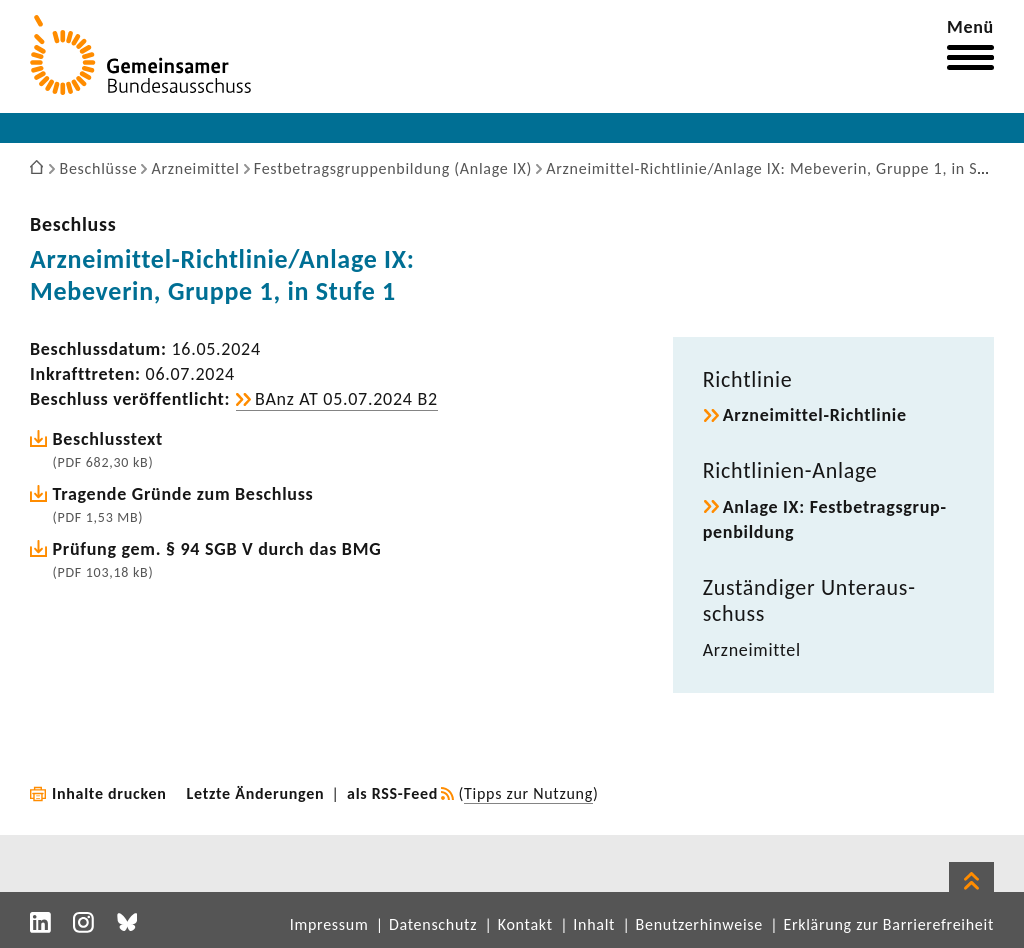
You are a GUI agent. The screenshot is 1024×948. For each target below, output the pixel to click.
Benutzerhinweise (699, 924)
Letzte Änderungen (256, 793)
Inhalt (594, 924)
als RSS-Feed (392, 793)
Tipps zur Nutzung (528, 793)
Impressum (329, 924)
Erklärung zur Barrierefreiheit (888, 924)
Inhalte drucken (109, 793)
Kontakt (525, 924)
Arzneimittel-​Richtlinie (815, 415)
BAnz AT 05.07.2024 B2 (346, 399)
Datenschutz (433, 924)
